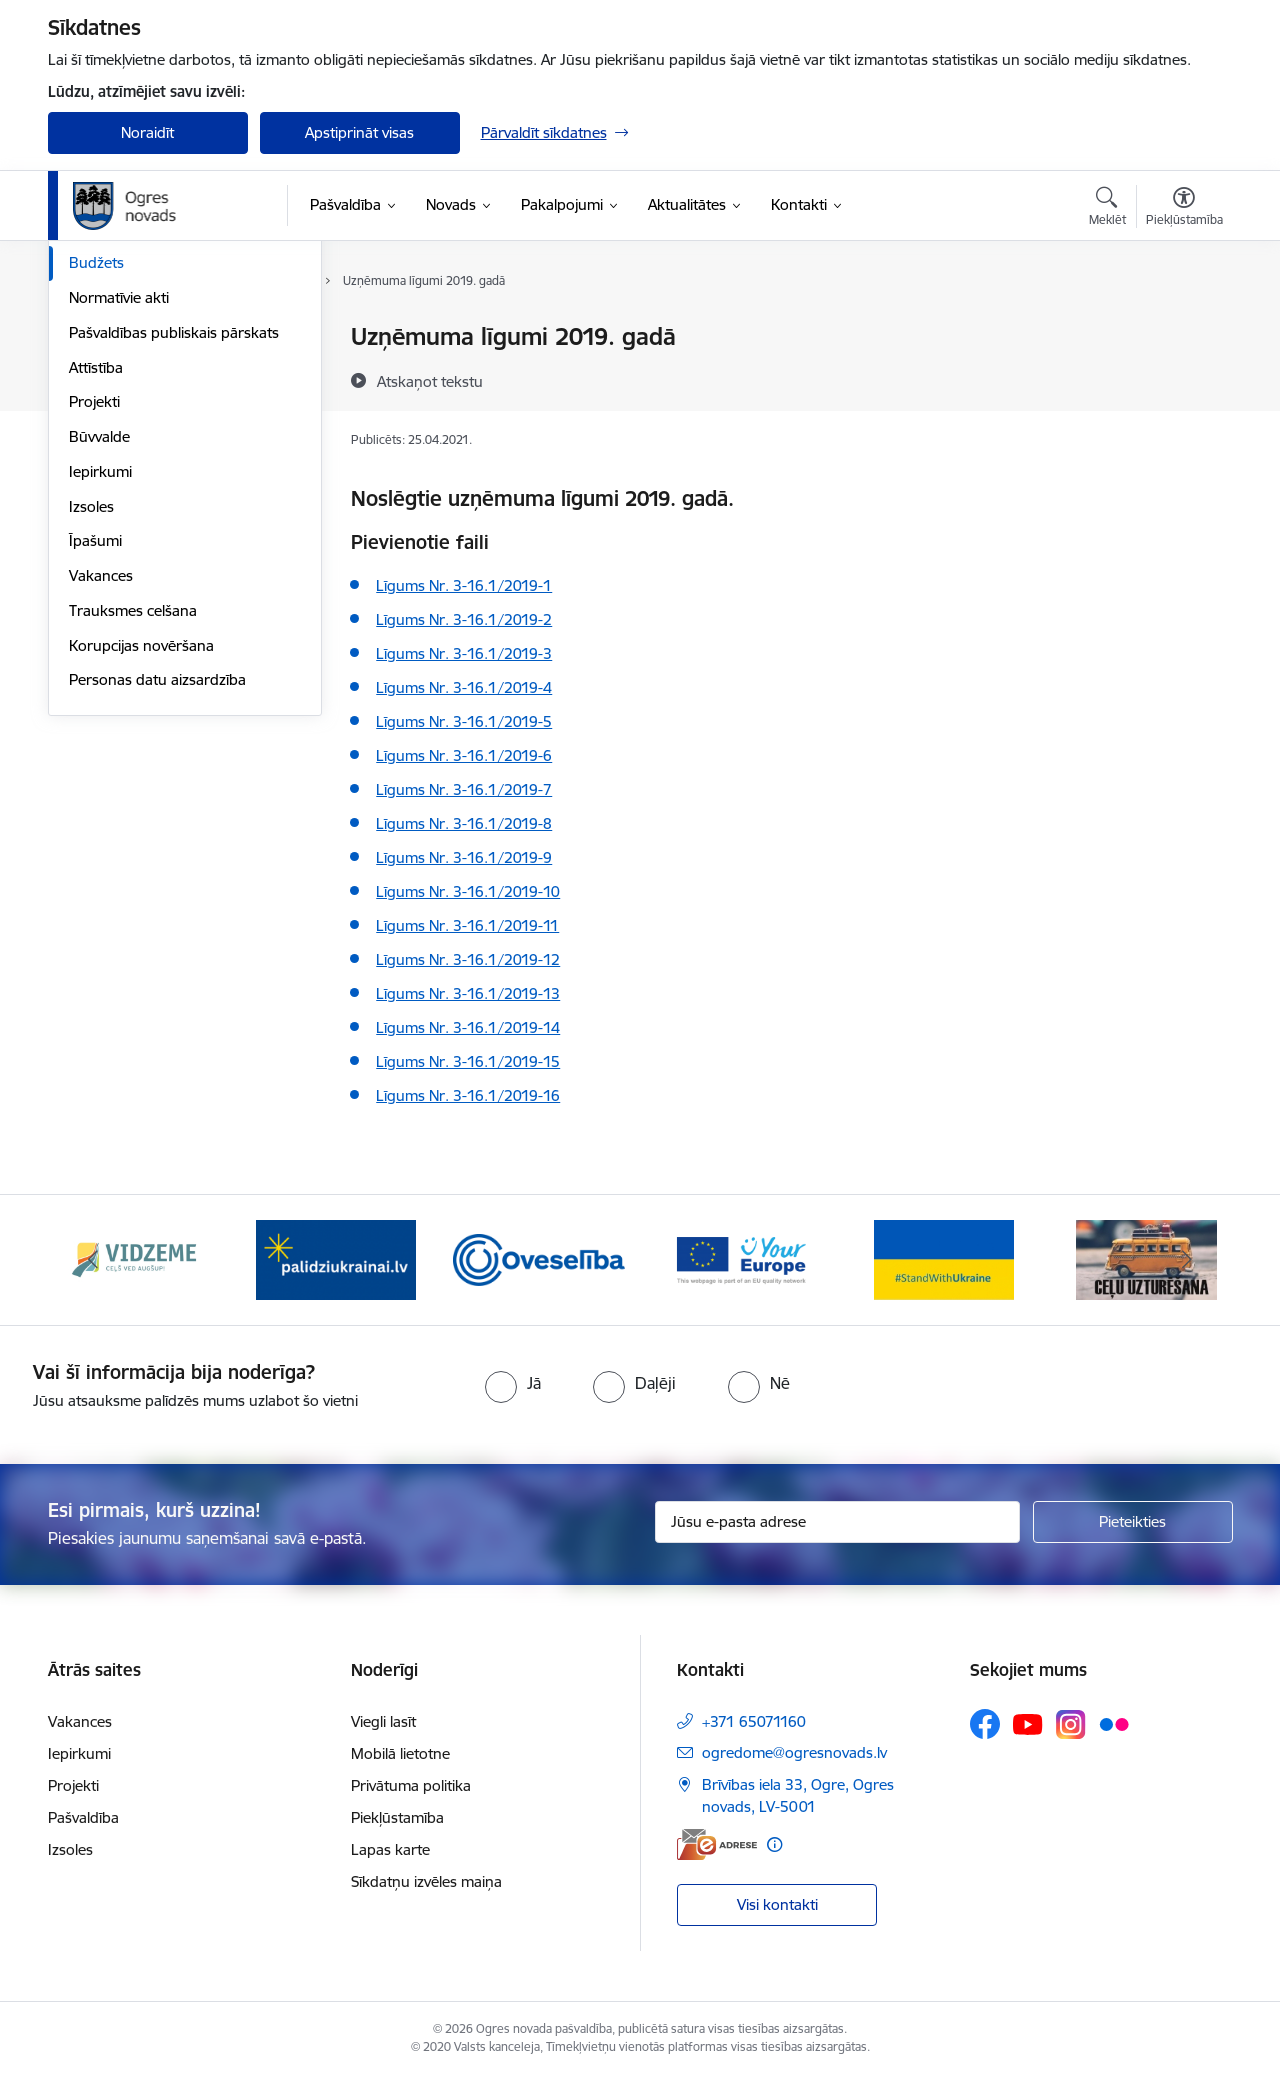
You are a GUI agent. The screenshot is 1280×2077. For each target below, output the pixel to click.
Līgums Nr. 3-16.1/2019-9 (464, 857)
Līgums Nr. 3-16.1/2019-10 (468, 891)
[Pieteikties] (1133, 1522)
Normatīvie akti (119, 511)
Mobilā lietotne (400, 1753)
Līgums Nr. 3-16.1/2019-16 (468, 1095)
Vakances (101, 789)
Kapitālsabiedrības (130, 442)
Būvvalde (99, 650)
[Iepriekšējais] (94, 1260)
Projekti (94, 615)
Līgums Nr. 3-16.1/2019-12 (468, 959)
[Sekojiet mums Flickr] (1114, 1723)
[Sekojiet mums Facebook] (985, 1724)
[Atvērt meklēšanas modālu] (1107, 209)
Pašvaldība (83, 1817)
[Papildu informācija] (774, 1844)
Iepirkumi (100, 685)
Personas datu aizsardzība (157, 893)
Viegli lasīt (383, 1721)
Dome (89, 337)
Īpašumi (95, 754)
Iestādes (97, 407)
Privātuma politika (411, 1785)
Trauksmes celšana (133, 824)
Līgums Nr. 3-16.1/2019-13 (468, 993)
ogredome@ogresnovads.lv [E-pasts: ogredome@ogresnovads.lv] (794, 1752)
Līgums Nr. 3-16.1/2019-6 (464, 755)
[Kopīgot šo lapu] (1183, 378)
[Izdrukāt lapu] (1183, 328)
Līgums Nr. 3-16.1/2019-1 (464, 585)
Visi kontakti (777, 1904)
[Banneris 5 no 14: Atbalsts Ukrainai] (944, 1258)
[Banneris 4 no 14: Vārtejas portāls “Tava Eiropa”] (741, 1258)
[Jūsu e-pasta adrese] (837, 1522)
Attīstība (96, 581)
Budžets (96, 476)
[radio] (513, 1383)
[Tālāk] (1187, 1260)
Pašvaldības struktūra (141, 372)
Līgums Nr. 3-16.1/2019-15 (468, 1061)
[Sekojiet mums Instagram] (1071, 1724)
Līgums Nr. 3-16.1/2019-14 (468, 1027)
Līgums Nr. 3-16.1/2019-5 (464, 721)
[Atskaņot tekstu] (430, 381)
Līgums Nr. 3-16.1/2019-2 (464, 619)
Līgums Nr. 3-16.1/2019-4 (464, 687)
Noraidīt (147, 132)
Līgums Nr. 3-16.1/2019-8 (464, 823)
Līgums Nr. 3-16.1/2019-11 (467, 925)
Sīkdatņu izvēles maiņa (426, 1881)
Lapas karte (390, 1849)
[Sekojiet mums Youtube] (1028, 1723)
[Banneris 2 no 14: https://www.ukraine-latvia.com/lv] (336, 1258)
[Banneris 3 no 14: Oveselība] (539, 1258)
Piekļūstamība (397, 1817)
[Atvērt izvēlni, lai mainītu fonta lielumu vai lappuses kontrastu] (1184, 209)
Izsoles (91, 720)
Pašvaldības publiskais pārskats (174, 546)
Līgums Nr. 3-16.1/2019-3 (464, 653)
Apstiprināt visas (359, 132)
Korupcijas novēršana (141, 859)
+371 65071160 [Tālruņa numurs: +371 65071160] (754, 1721)
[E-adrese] (717, 1844)
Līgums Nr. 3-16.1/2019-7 (464, 789)
